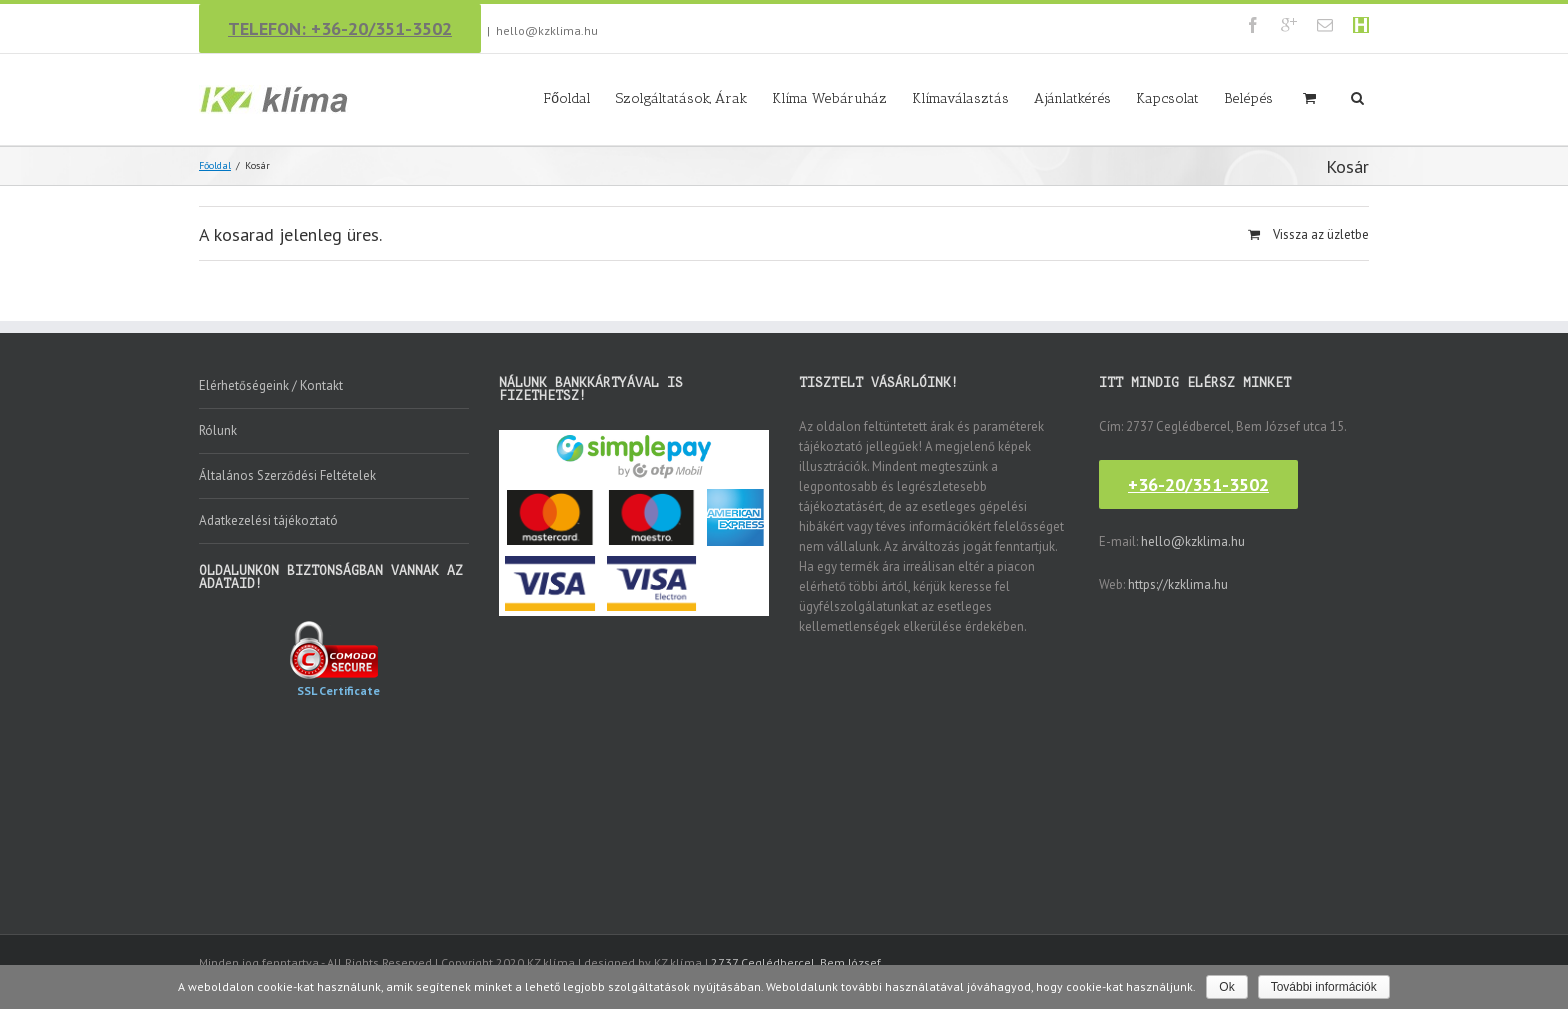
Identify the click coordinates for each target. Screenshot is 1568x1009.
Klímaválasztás (960, 98)
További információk (1324, 987)
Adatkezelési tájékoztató (268, 520)
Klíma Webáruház (829, 98)
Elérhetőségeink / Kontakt (271, 385)
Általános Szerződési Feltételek (287, 475)
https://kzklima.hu (1178, 584)
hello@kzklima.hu (547, 30)
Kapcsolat (1167, 98)
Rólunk (218, 430)
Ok (1226, 987)
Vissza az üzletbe (1321, 234)
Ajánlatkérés (1072, 98)
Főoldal (567, 98)
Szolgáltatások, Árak (681, 98)
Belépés (1248, 98)
